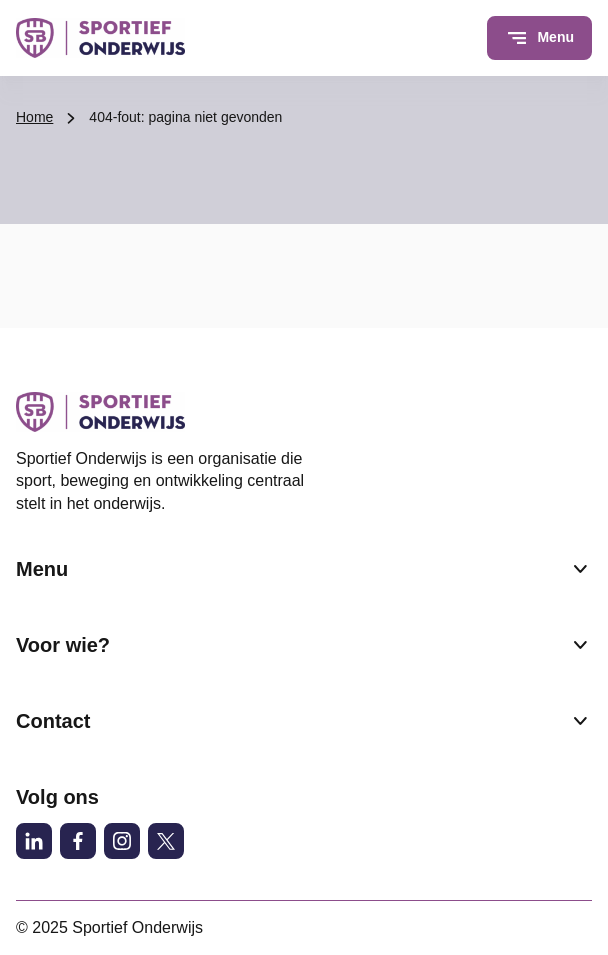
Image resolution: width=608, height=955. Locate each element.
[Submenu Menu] (580, 569)
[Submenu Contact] (580, 721)
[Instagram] (122, 841)
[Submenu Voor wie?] (580, 645)
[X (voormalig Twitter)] (166, 841)
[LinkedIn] (34, 841)
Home (34, 117)
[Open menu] (539, 38)
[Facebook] (78, 841)
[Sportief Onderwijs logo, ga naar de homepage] (100, 38)
